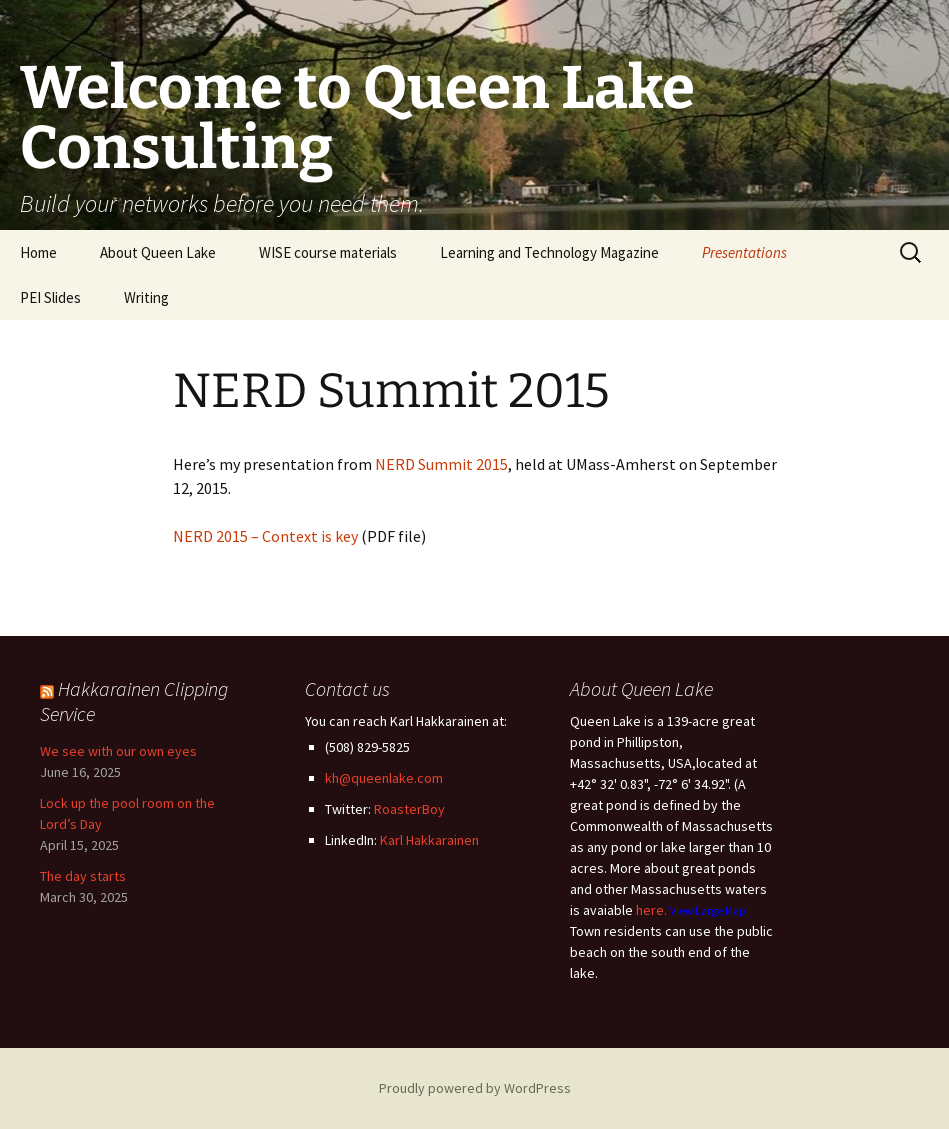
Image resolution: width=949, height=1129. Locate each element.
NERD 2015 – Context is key (265, 536)
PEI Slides (50, 297)
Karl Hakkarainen (429, 840)
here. (651, 910)
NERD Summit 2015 (441, 464)
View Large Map (708, 911)
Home (38, 252)
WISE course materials (328, 252)
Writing (146, 297)
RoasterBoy (409, 809)
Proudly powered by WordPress (475, 1088)
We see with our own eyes (118, 751)
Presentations (744, 252)
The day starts (83, 876)
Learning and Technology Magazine (549, 252)
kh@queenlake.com (384, 778)
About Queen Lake (158, 252)
